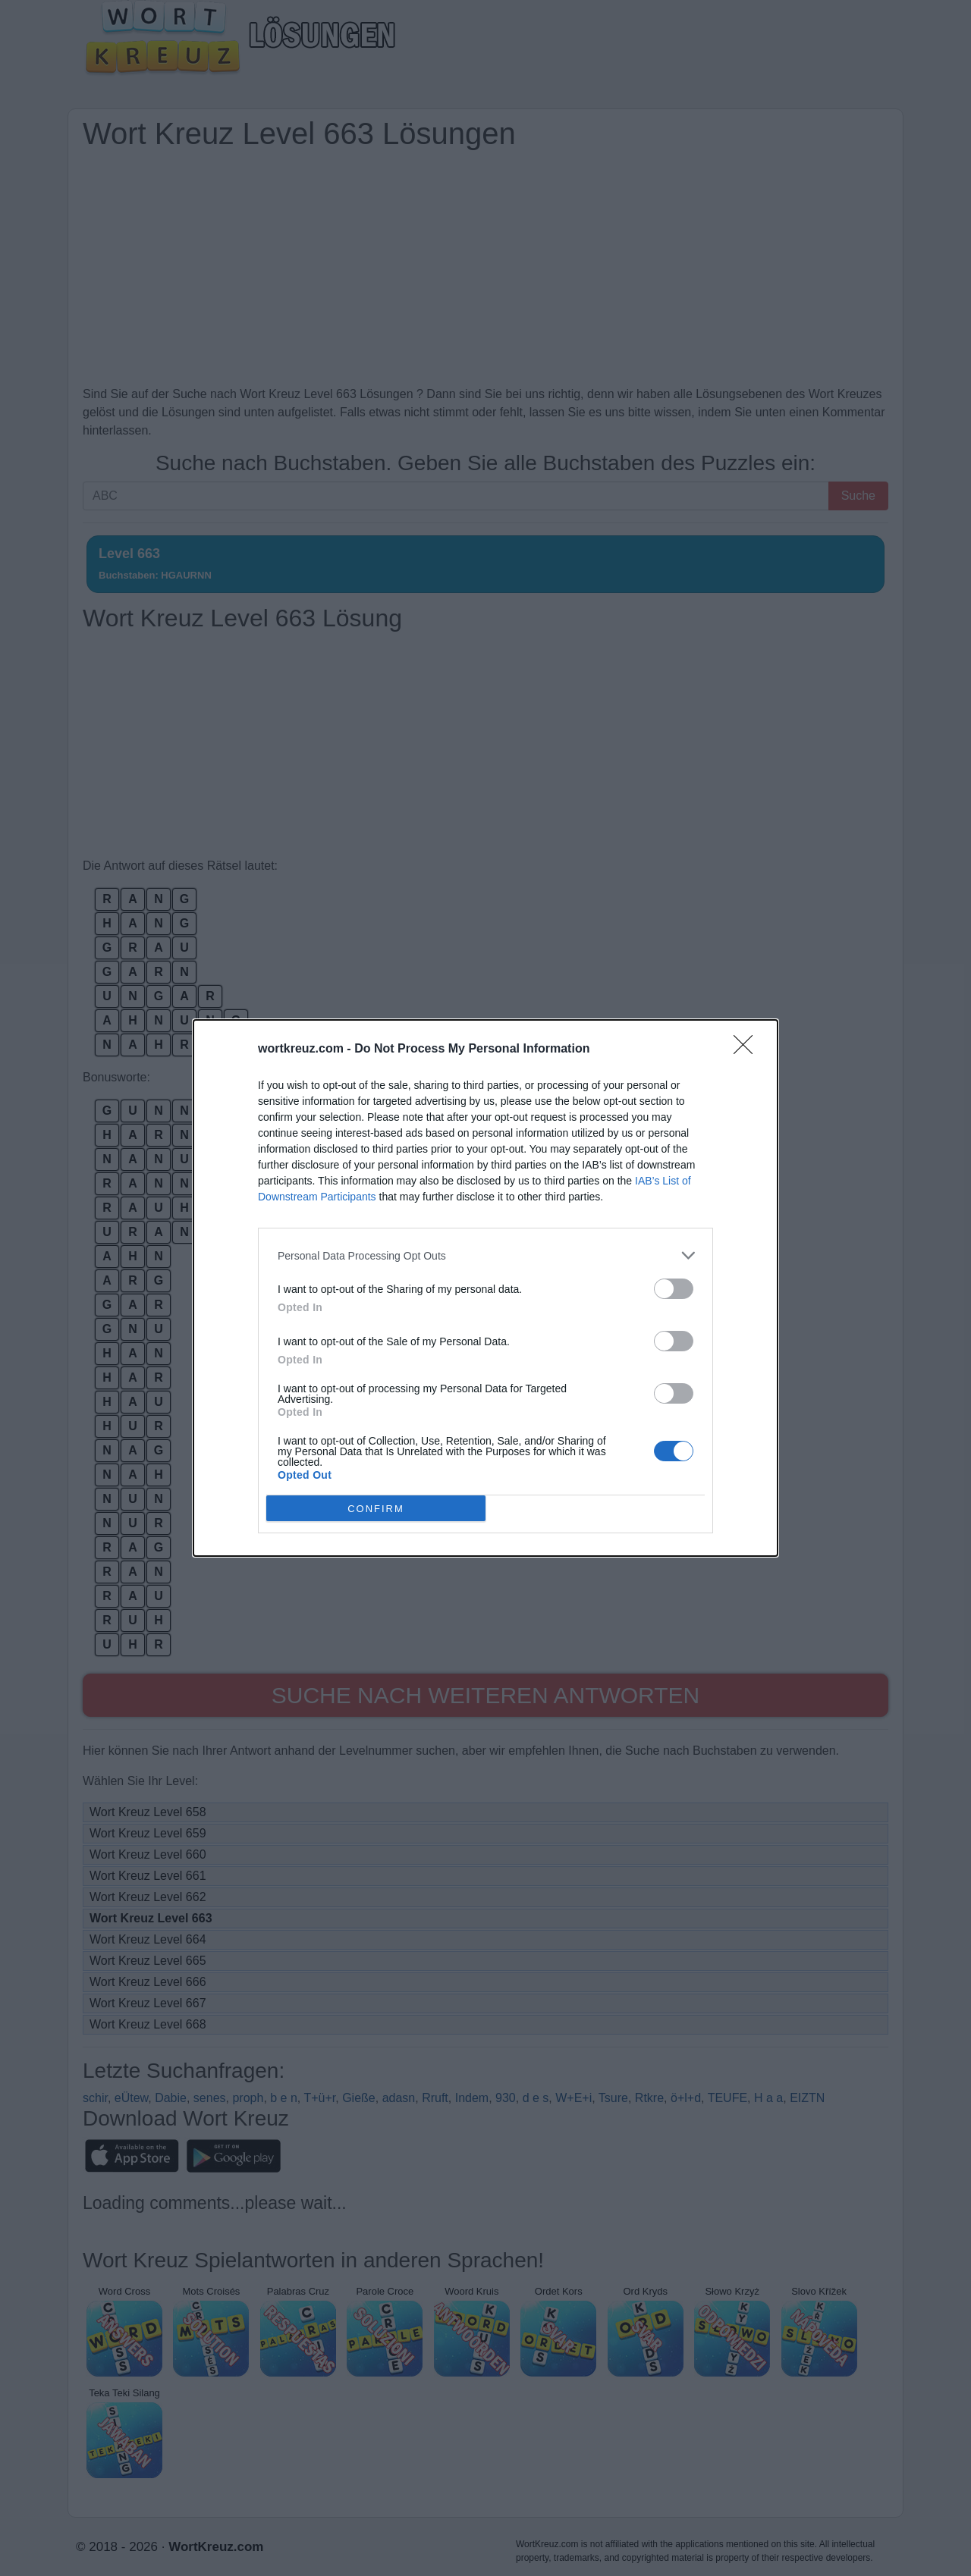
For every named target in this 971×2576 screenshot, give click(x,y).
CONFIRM (375, 1508)
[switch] (673, 1289)
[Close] (748, 1049)
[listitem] (485, 1255)
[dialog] (485, 1288)
